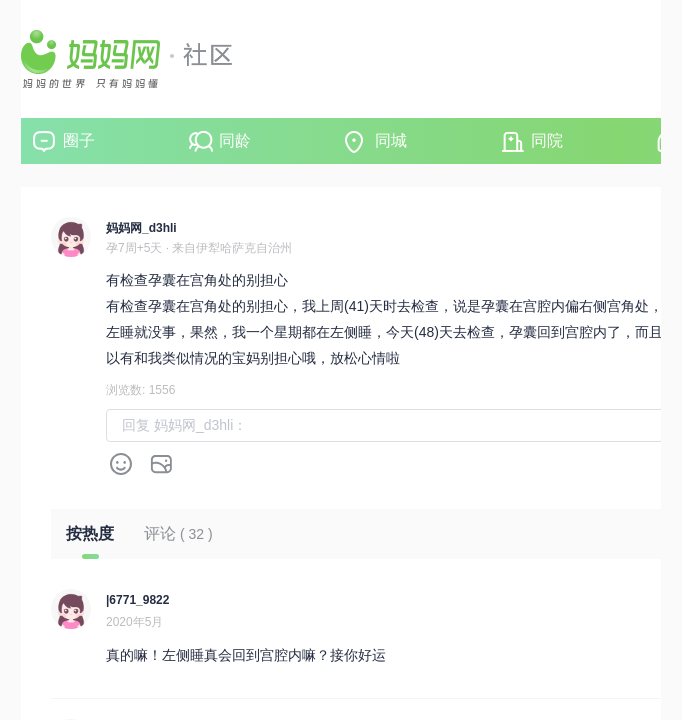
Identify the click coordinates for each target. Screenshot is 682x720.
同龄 (235, 140)
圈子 (79, 140)
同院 (547, 140)
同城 (391, 140)
